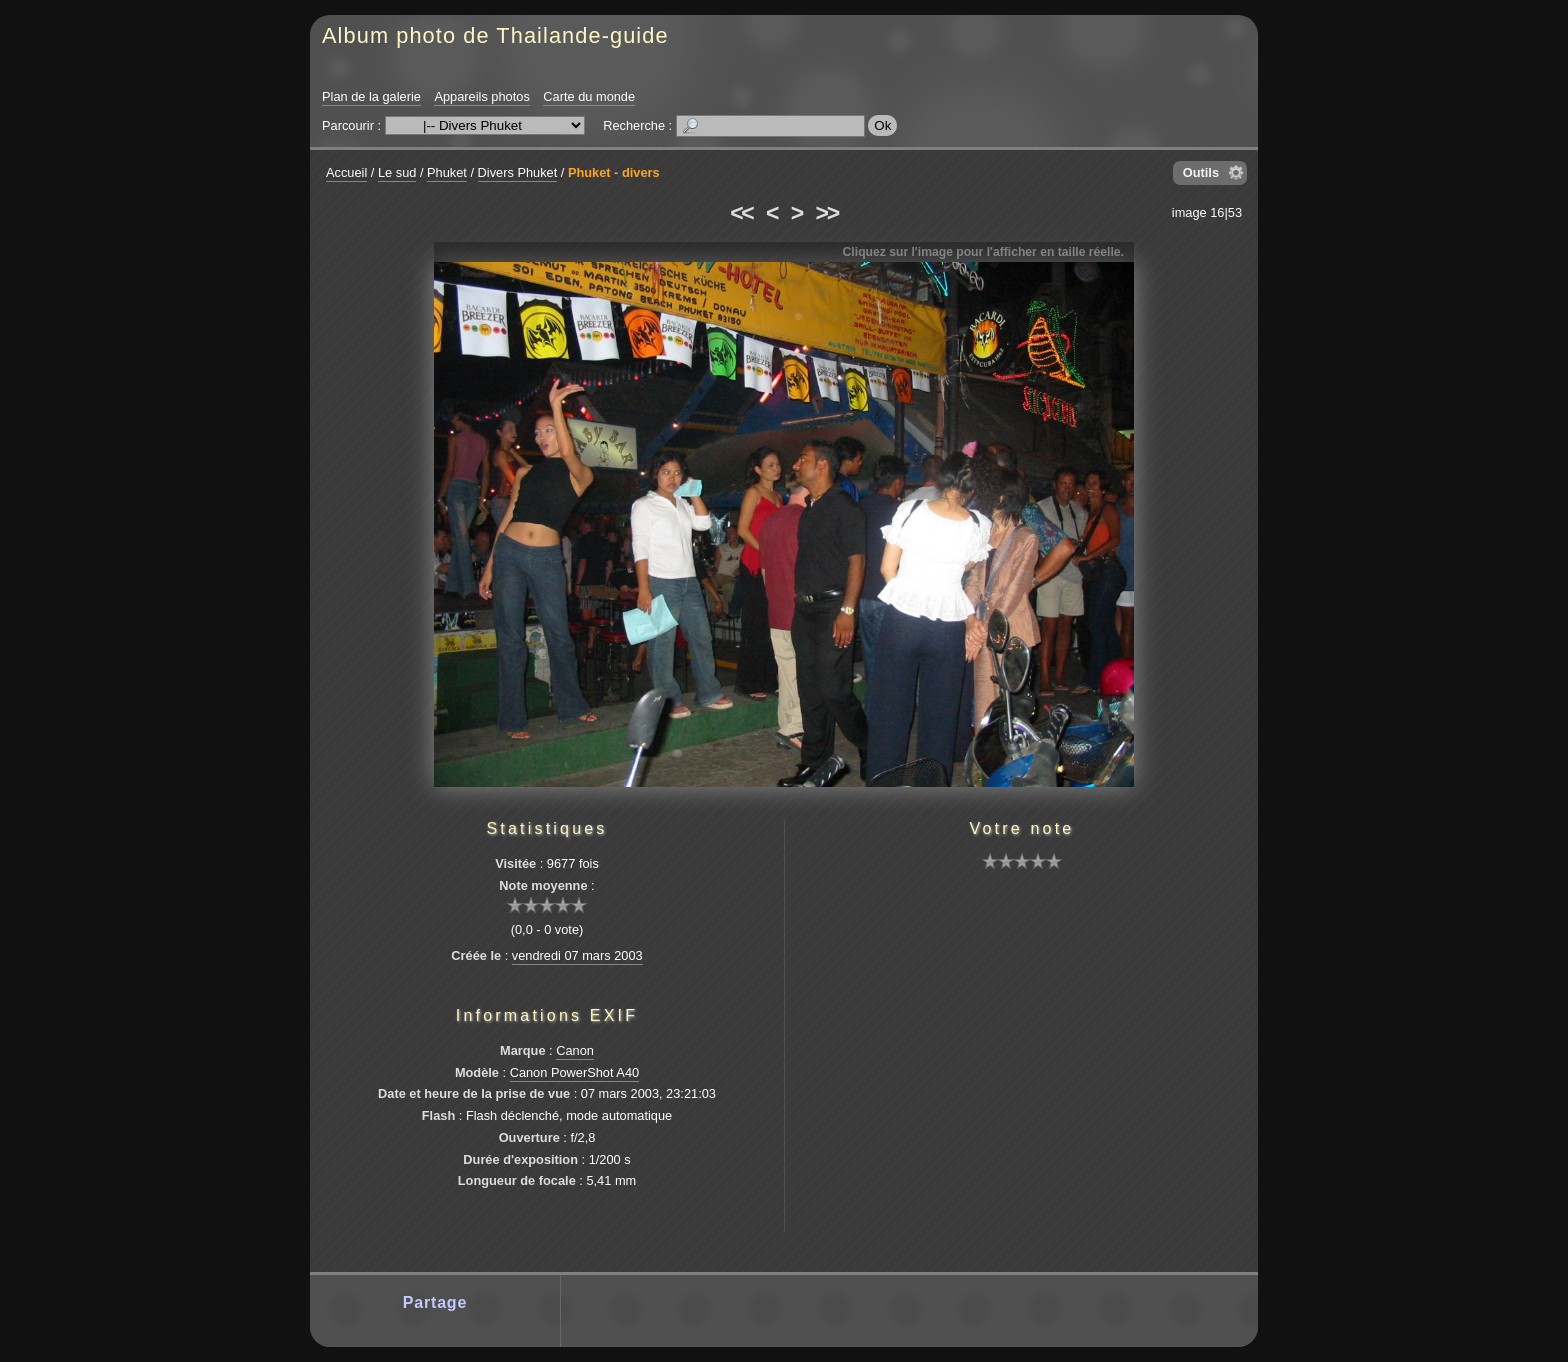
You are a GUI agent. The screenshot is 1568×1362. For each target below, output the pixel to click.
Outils (1201, 172)
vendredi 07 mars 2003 (577, 955)
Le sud (397, 172)
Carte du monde (589, 96)
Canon (575, 1050)
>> (827, 213)
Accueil (346, 172)
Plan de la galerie (371, 96)
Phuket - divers (614, 172)
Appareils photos (481, 96)
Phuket (447, 172)
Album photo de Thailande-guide (495, 35)
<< (741, 213)
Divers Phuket (518, 172)
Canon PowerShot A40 (574, 1072)
